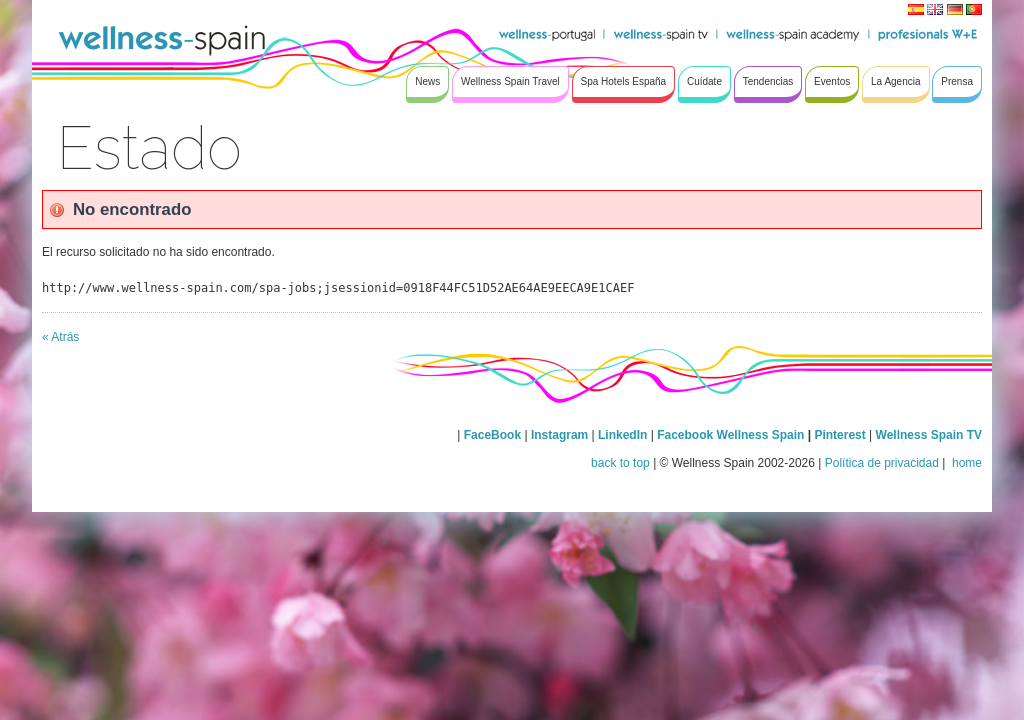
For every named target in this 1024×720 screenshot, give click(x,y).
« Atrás (60, 337)
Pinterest (841, 435)
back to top (620, 463)
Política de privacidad (882, 463)
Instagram (559, 435)
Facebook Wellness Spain (730, 435)
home (965, 463)
